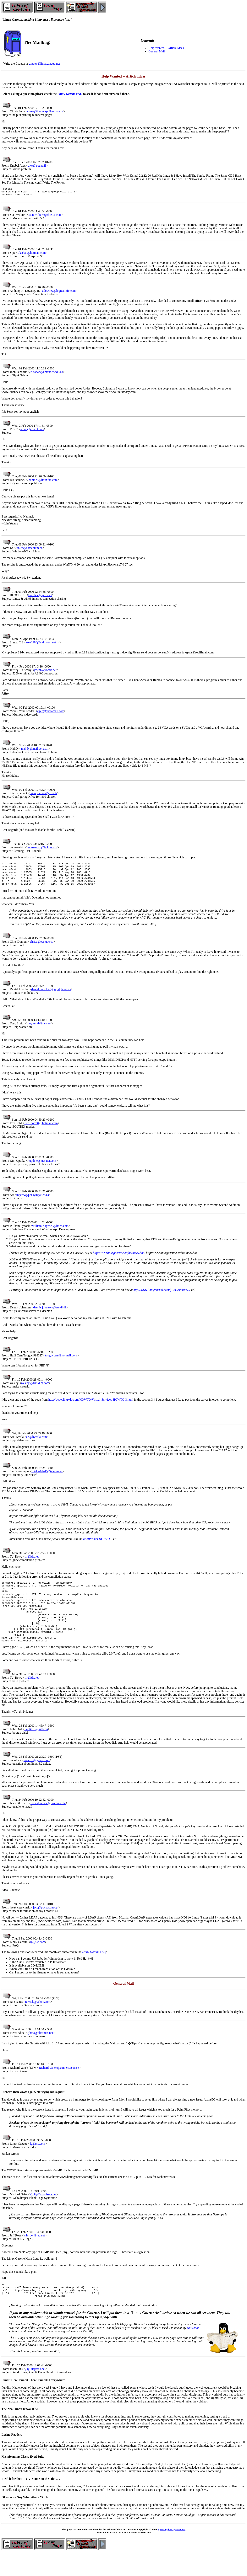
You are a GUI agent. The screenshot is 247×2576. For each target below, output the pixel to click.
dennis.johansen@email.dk (50, 1314)
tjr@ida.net (32, 1564)
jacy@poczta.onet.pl (45, 1927)
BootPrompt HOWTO (96, 1546)
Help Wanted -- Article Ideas (166, 48)
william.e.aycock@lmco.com (50, 1232)
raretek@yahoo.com (37, 2022)
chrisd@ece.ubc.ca (41, 948)
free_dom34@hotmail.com (41, 1130)
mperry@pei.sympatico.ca (32, 1201)
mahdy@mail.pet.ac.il (34, 751)
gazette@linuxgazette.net (44, 63)
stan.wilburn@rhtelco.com (45, 217)
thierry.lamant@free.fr (43, 795)
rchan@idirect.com (32, 431)
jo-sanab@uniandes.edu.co (46, 374)
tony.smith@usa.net (39, 1030)
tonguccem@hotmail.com (61, 1362)
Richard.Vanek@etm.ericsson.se (59, 2088)
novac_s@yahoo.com (37, 1779)
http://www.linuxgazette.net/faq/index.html (119, 1259)
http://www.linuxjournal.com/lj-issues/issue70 (162, 1296)
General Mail (156, 51)
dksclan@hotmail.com (32, 255)
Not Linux (193, 2351)
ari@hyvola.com (36, 1443)
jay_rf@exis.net (35, 2392)
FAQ (69, 93)
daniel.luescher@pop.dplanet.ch (51, 996)
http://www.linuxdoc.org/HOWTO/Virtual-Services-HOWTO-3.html (90, 1406)
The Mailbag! (27, 42)
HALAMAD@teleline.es (47, 1478)
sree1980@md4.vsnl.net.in (42, 644)
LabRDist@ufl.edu (36, 1748)
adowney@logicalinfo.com (59, 293)
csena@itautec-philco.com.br (45, 111)
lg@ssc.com (37, 1962)
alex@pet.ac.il (37, 165)
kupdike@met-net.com (42, 1167)
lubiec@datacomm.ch (29, 550)
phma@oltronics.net (40, 2053)
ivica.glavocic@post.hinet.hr (48, 1823)
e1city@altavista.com (43, 2214)
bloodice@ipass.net (40, 597)
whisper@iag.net (34, 2255)
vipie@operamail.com (50, 713)
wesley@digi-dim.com (35, 1390)
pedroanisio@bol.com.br (42, 849)
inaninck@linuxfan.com (43, 482)
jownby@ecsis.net (45, 672)
